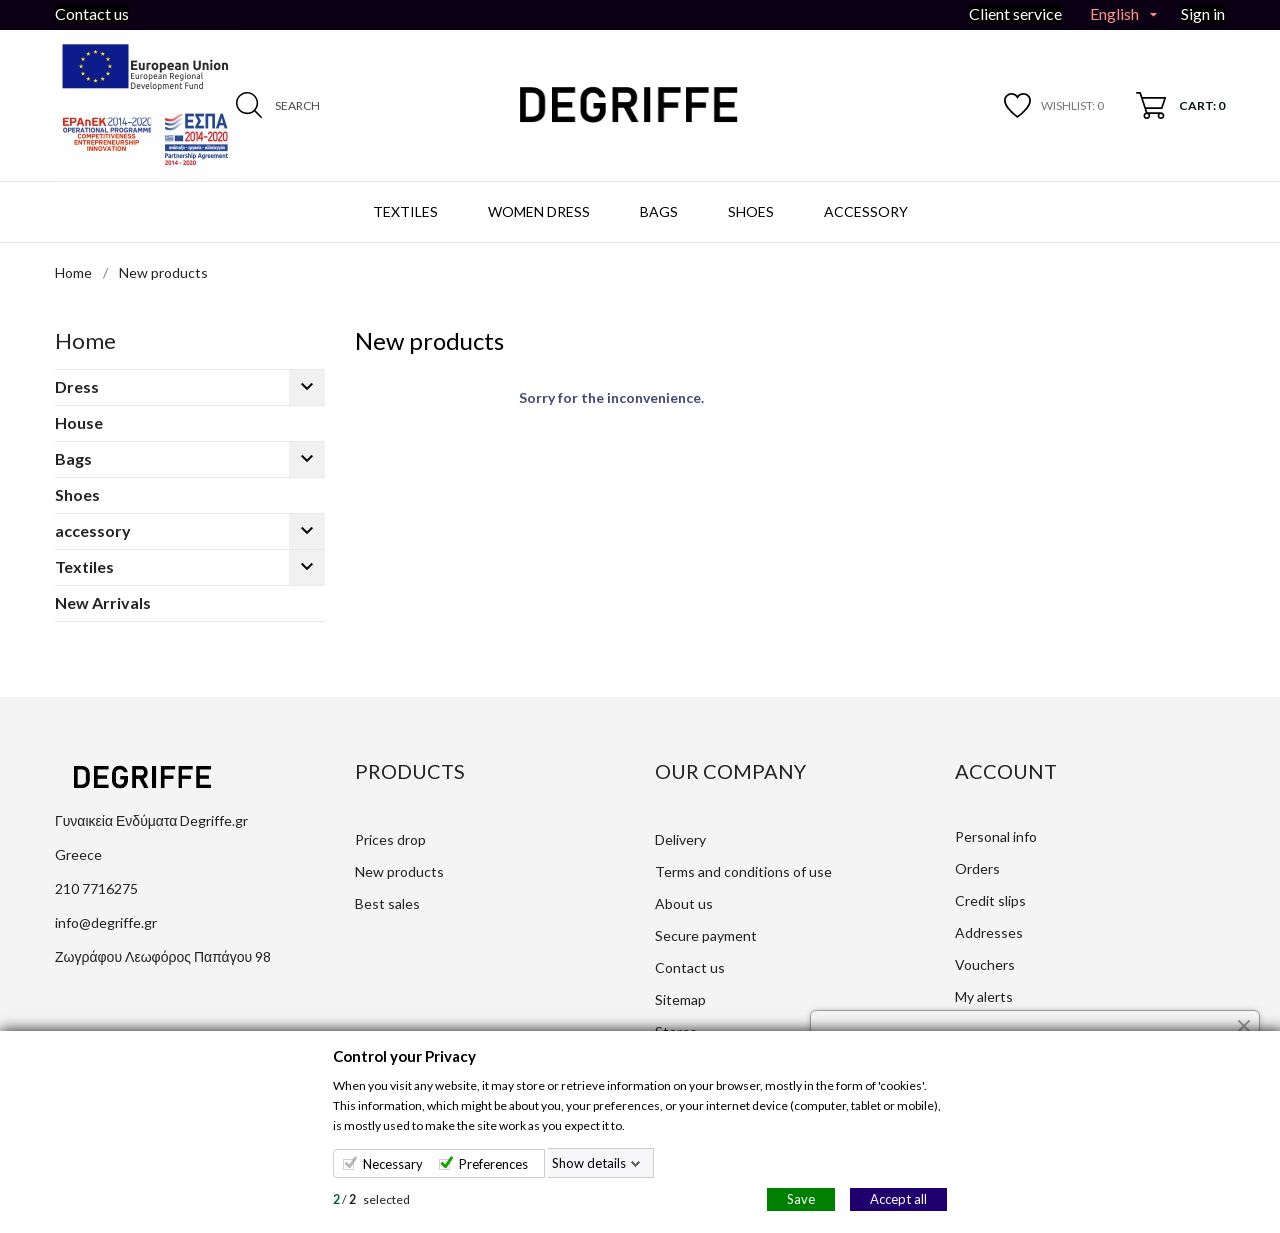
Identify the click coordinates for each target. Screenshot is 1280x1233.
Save (801, 1199)
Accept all (898, 1199)
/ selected (371, 1199)
